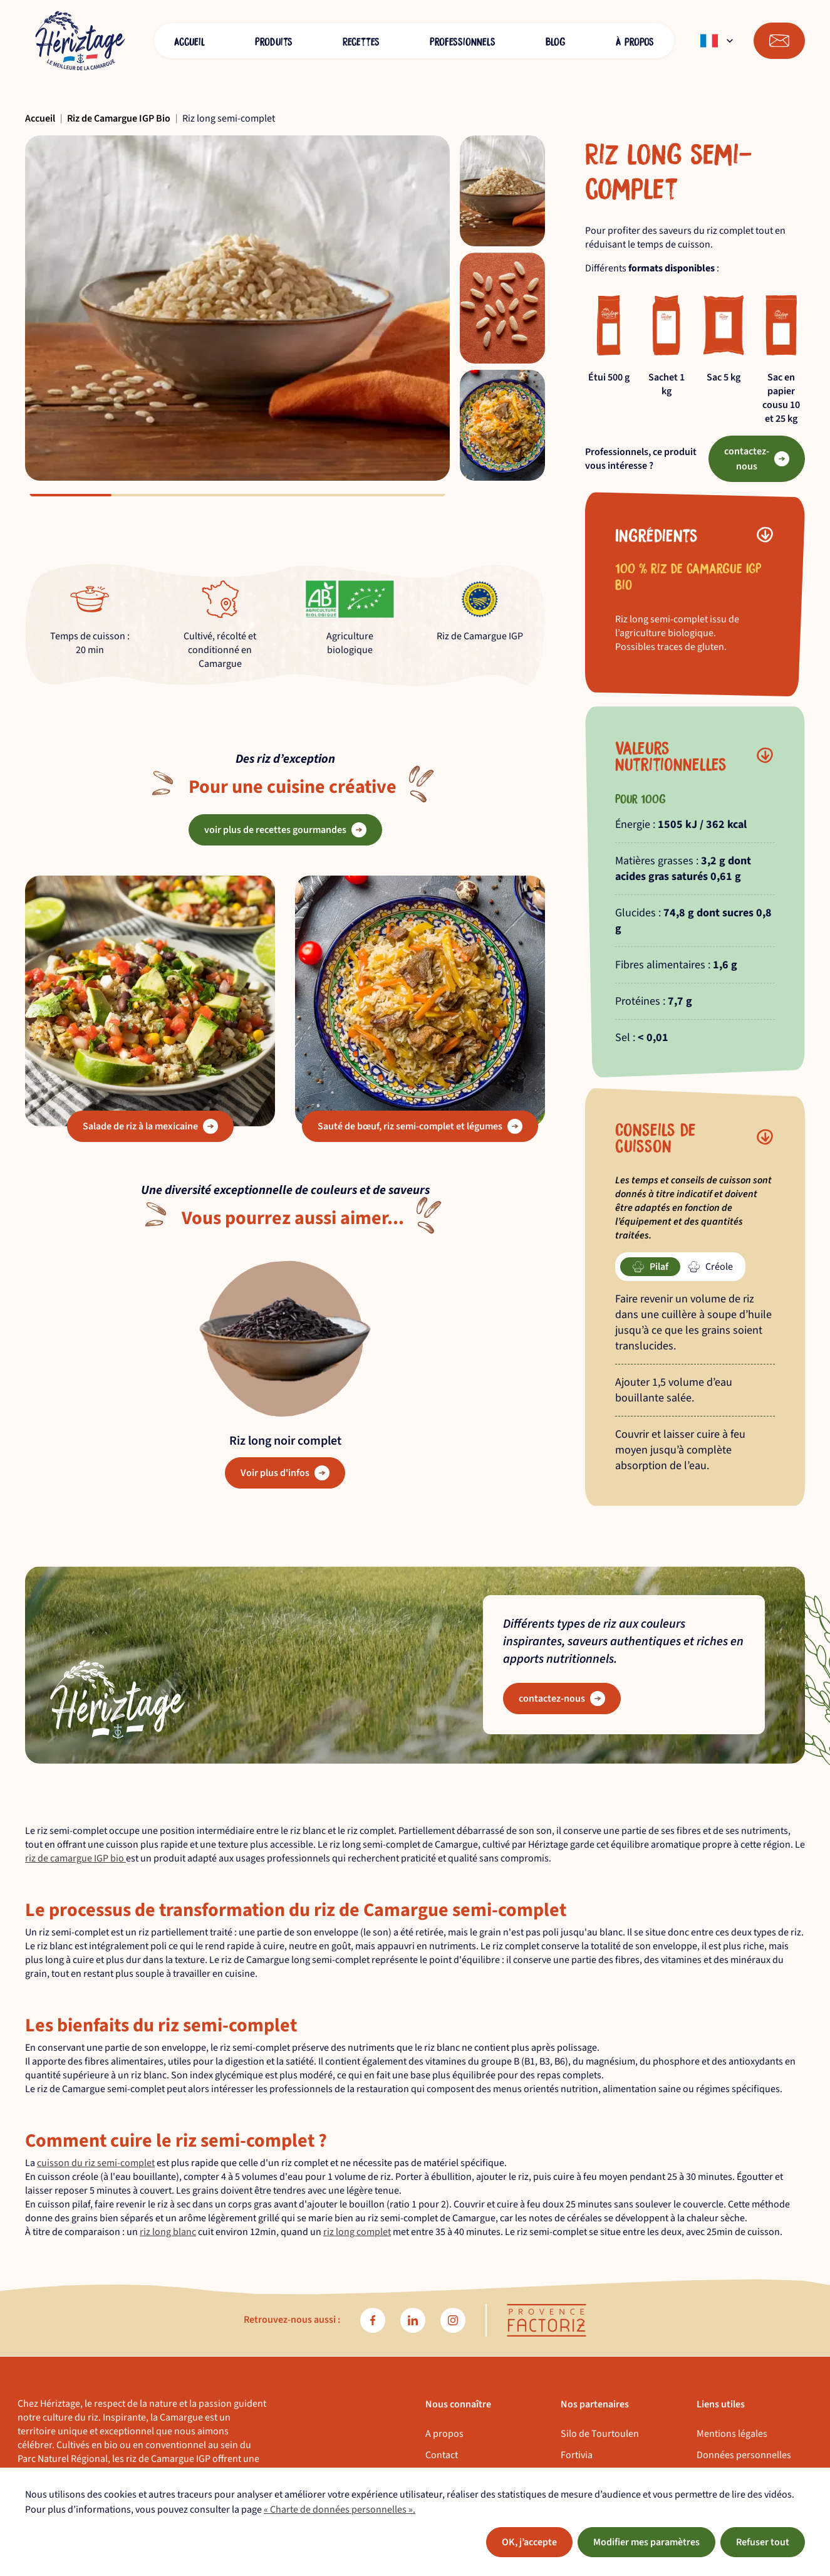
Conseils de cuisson (655, 1137)
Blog (556, 41)
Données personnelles (744, 2455)
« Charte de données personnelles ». (339, 2509)
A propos (444, 2434)
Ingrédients (656, 534)
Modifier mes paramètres (646, 2542)
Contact (441, 2455)
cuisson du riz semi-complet (96, 2163)
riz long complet (357, 2232)
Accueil (189, 41)
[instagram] (453, 2320)
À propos (635, 41)
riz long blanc (168, 2232)
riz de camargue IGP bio (75, 1858)
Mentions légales (732, 2434)
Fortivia (577, 2455)
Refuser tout (762, 2542)
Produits (274, 41)
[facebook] (373, 2320)
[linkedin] (413, 2320)
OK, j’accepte (529, 2542)
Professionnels (462, 41)
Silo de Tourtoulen (600, 2434)
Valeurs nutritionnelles (671, 755)
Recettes (361, 41)
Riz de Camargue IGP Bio (118, 118)
